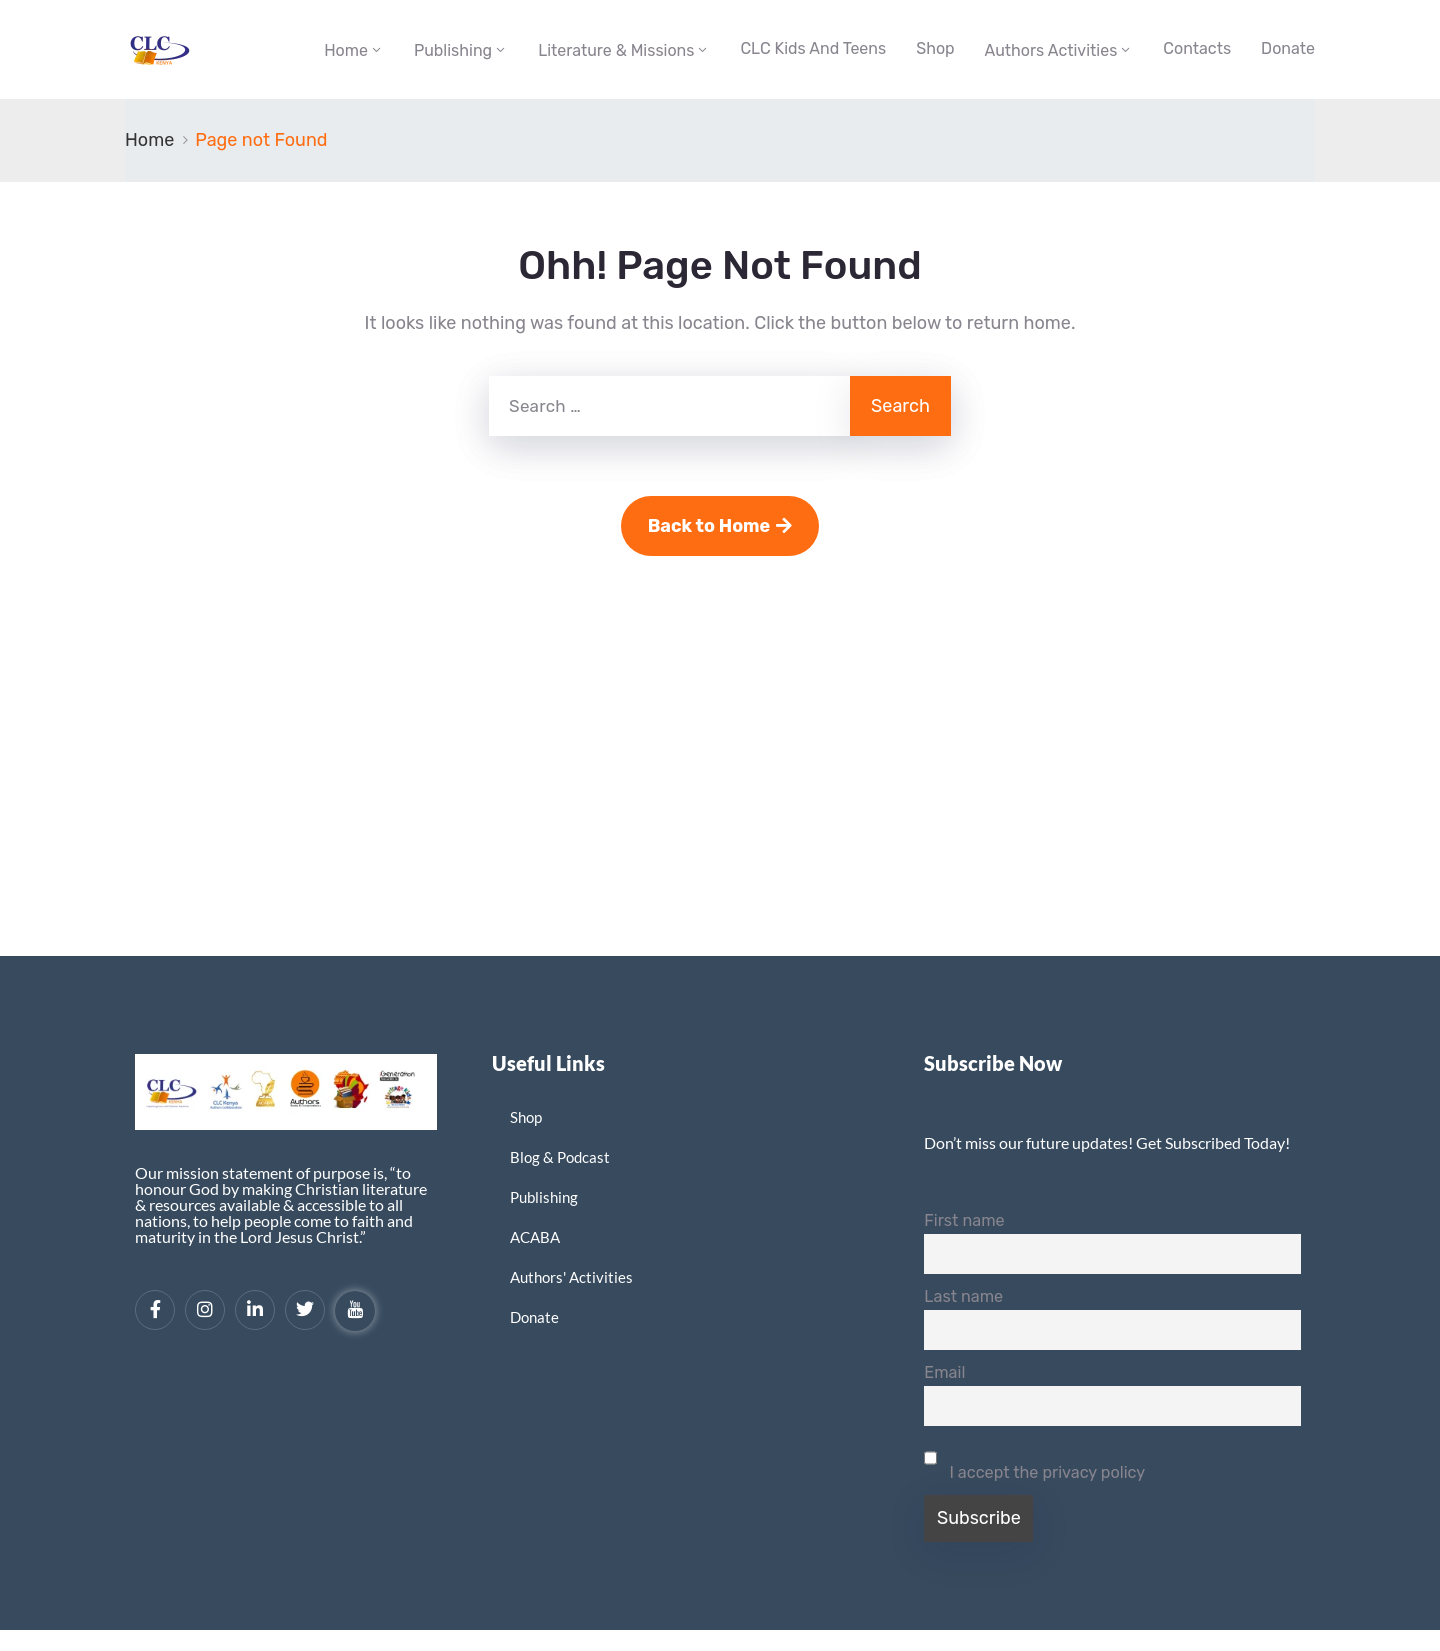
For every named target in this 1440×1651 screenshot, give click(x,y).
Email (944, 1372)
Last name (963, 1296)
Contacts (1197, 48)
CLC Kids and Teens (813, 48)
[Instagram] (205, 1310)
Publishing (453, 50)
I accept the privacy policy (1034, 1460)
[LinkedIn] (255, 1310)
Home (346, 50)
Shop (935, 48)
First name (964, 1220)
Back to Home (720, 526)
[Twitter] (305, 1310)
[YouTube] (355, 1311)
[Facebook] (155, 1310)
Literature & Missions (616, 50)
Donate (1288, 48)
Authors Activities (1051, 50)
